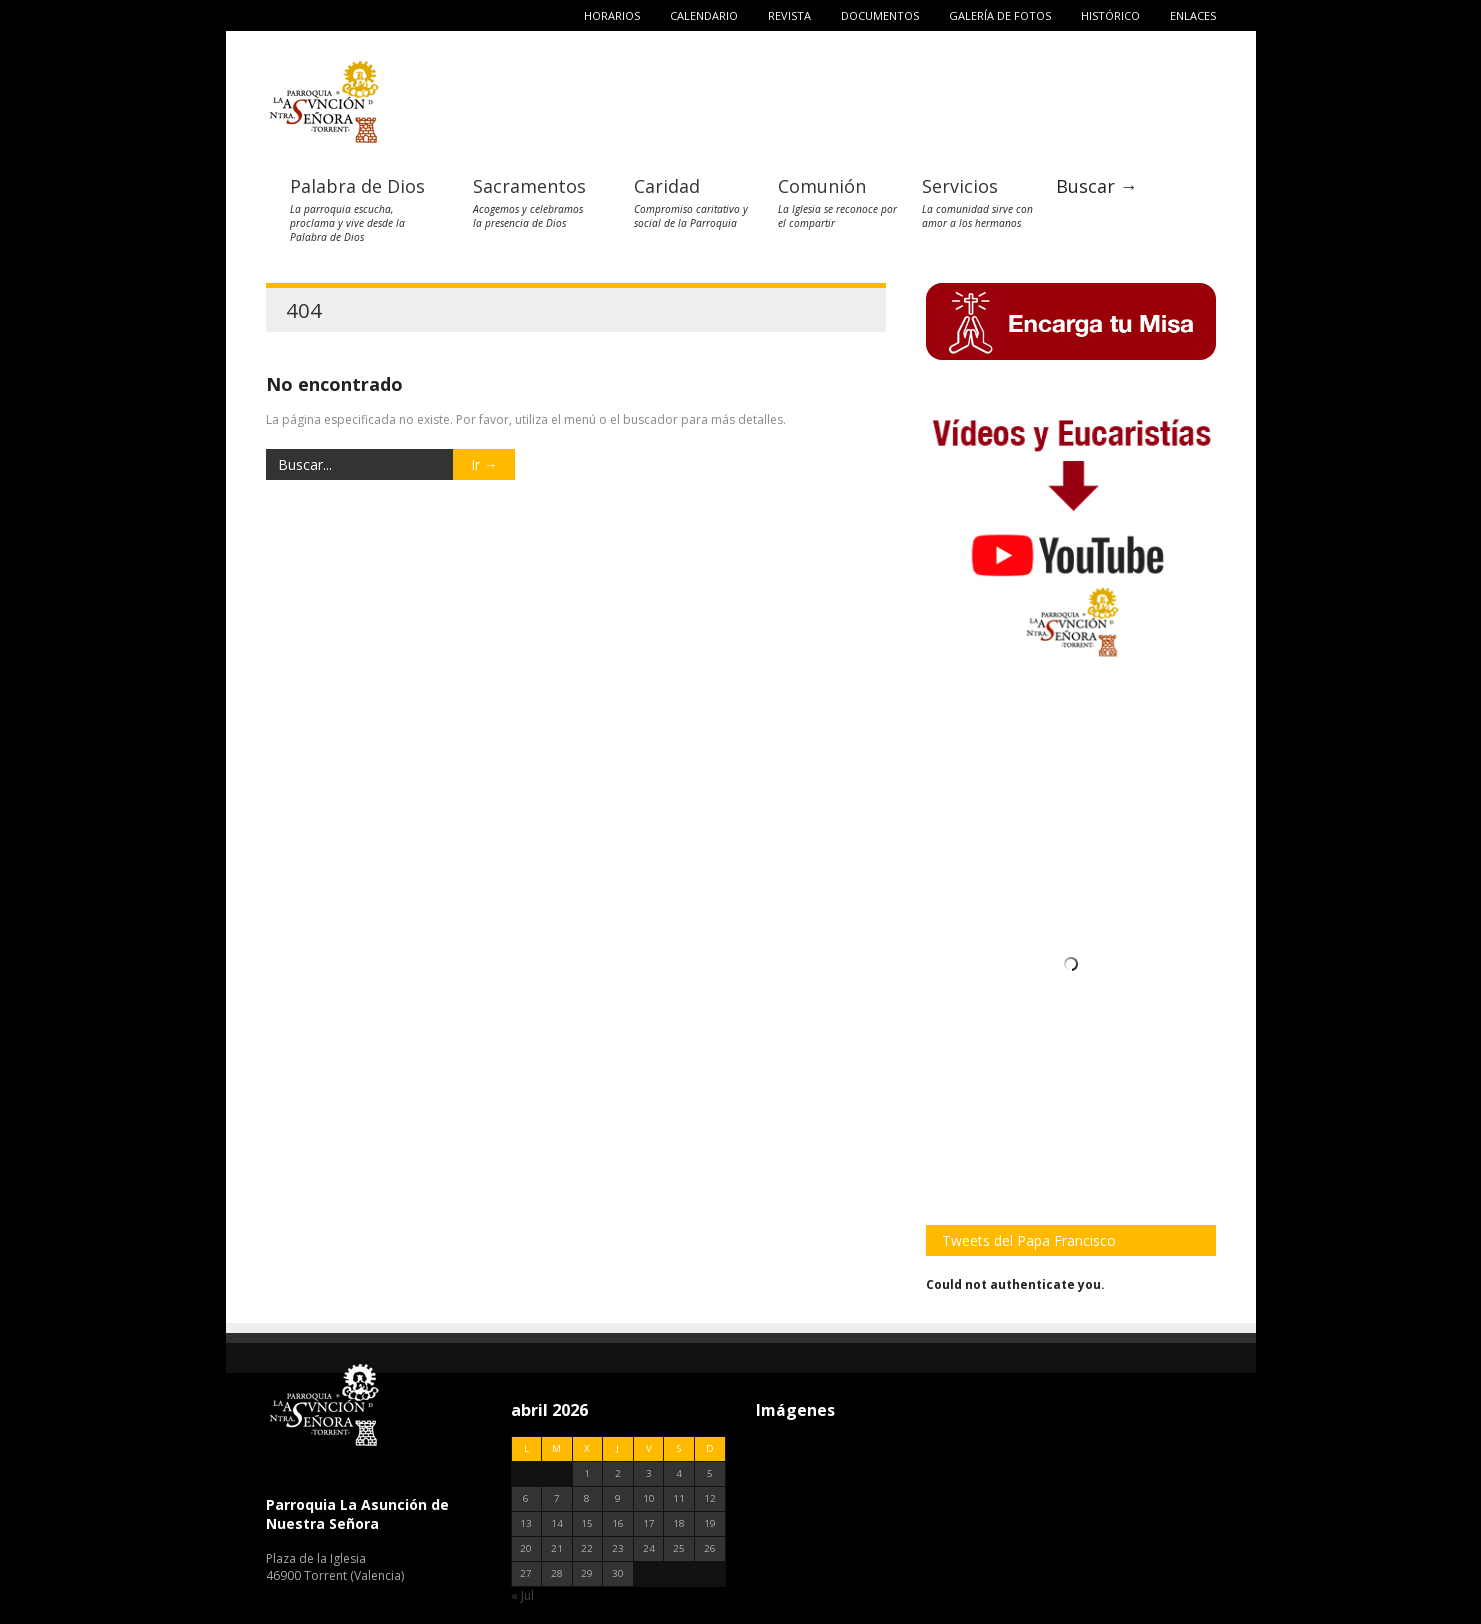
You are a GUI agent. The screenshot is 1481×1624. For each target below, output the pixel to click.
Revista (789, 15)
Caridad (667, 186)
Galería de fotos (1000, 15)
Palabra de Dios (357, 186)
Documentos (880, 15)
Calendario (704, 15)
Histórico (1110, 15)
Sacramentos (529, 186)
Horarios (612, 15)
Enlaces (1193, 15)
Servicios (960, 186)
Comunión (822, 186)
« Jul (522, 1595)
